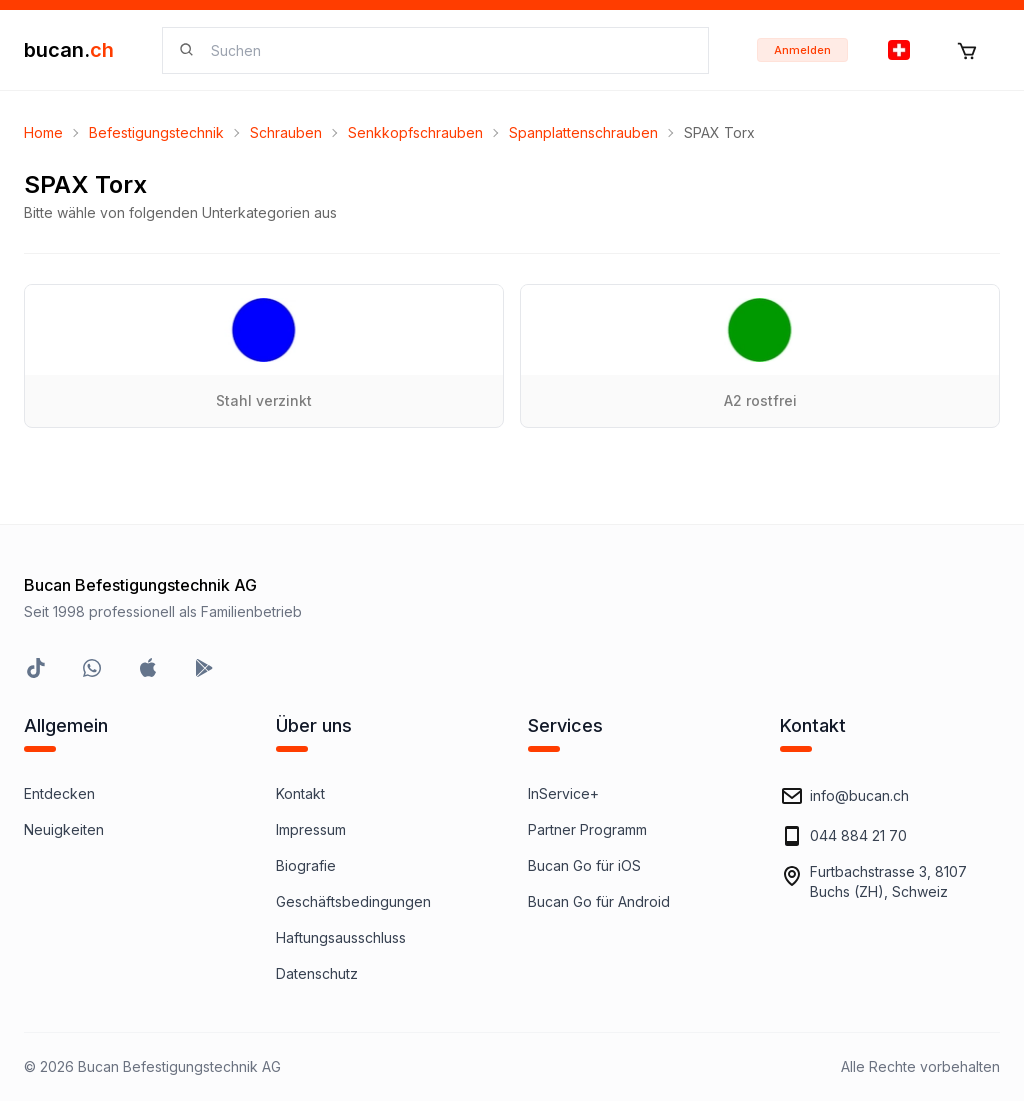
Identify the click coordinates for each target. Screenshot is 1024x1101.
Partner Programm (587, 829)
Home (43, 132)
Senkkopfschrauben (415, 132)
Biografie (306, 865)
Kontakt (300, 793)
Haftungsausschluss (341, 937)
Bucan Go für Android (599, 901)
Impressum (311, 829)
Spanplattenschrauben (583, 132)
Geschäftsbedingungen (353, 901)
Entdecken (59, 793)
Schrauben (286, 132)
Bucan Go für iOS (584, 865)
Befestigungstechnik (156, 132)
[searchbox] (447, 50)
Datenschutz (317, 973)
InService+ (563, 793)
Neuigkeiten (64, 829)
